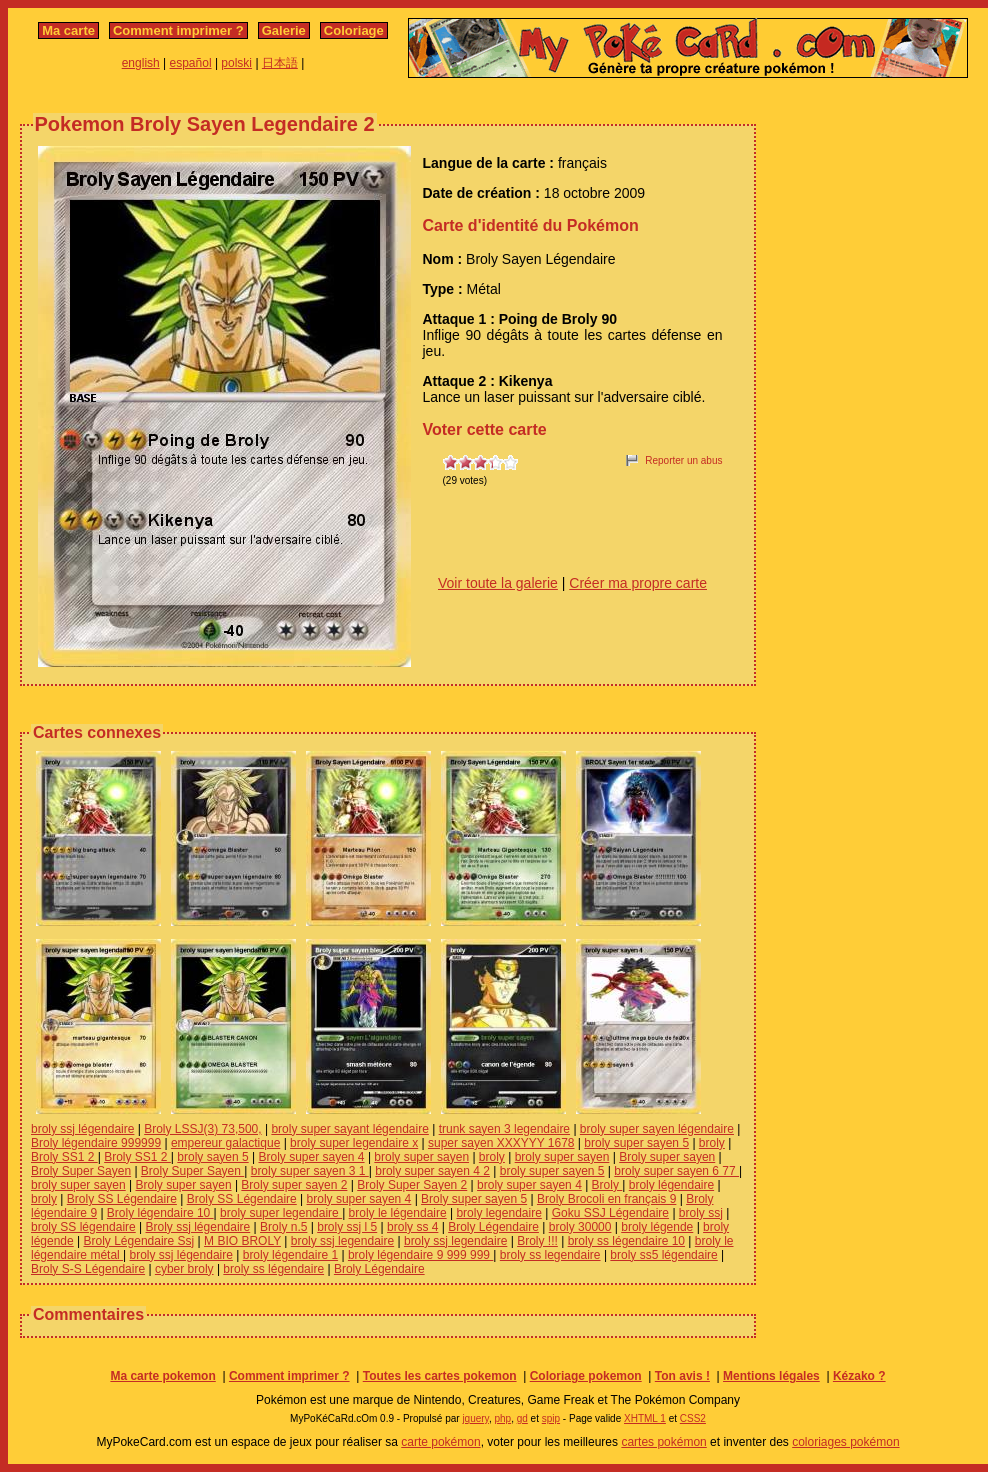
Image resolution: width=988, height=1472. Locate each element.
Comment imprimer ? (178, 30)
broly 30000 (580, 1227)
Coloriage (354, 30)
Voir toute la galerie (498, 583)
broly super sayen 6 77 (676, 1171)
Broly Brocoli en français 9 (606, 1199)
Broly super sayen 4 (311, 1157)
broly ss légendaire (273, 1269)
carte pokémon (440, 1442)
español (191, 63)
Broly (607, 1185)
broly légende (657, 1227)
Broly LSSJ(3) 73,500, (202, 1129)
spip (551, 1418)
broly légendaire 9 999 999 (420, 1255)
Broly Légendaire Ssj (139, 1241)
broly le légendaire (398, 1213)
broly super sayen (421, 1157)
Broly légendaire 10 (160, 1213)
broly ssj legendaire (342, 1241)
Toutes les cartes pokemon (440, 1376)
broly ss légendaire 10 (626, 1241)
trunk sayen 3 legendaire (504, 1129)
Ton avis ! (682, 1376)
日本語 (280, 63)
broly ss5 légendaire (663, 1255)
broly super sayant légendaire (349, 1129)
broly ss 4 (412, 1227)
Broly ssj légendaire (198, 1227)
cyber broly (184, 1269)
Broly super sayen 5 (474, 1199)
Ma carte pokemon (162, 1376)
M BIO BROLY (242, 1241)
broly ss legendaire (550, 1255)
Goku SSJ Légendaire (610, 1213)
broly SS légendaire (83, 1227)
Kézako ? (859, 1376)
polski (236, 63)
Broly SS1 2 (64, 1157)
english (141, 63)
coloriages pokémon (845, 1442)
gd (522, 1418)
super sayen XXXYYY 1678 (501, 1143)
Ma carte (68, 30)
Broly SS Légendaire (122, 1199)
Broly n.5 (283, 1227)
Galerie (284, 30)
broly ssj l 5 (347, 1227)
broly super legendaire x (354, 1143)
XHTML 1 (645, 1418)
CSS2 (693, 1418)
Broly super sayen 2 (294, 1185)
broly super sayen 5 (636, 1143)
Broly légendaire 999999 (96, 1143)
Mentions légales (771, 1376)
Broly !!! (537, 1241)
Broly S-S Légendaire (88, 1269)
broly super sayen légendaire (657, 1129)
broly (712, 1143)
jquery (475, 1418)
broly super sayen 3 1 (310, 1171)
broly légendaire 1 (290, 1255)
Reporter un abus (683, 460)
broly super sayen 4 (529, 1185)
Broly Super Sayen (81, 1171)
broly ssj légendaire (82, 1129)
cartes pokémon (663, 1442)
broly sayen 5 (212, 1157)
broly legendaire (498, 1213)
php (502, 1418)
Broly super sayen (667, 1157)
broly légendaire (671, 1185)
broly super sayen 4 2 (432, 1171)
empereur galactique (225, 1143)
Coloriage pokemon (586, 1376)
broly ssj (701, 1213)
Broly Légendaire (493, 1227)
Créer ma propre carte (638, 583)
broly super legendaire (281, 1213)
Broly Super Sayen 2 (412, 1185)
